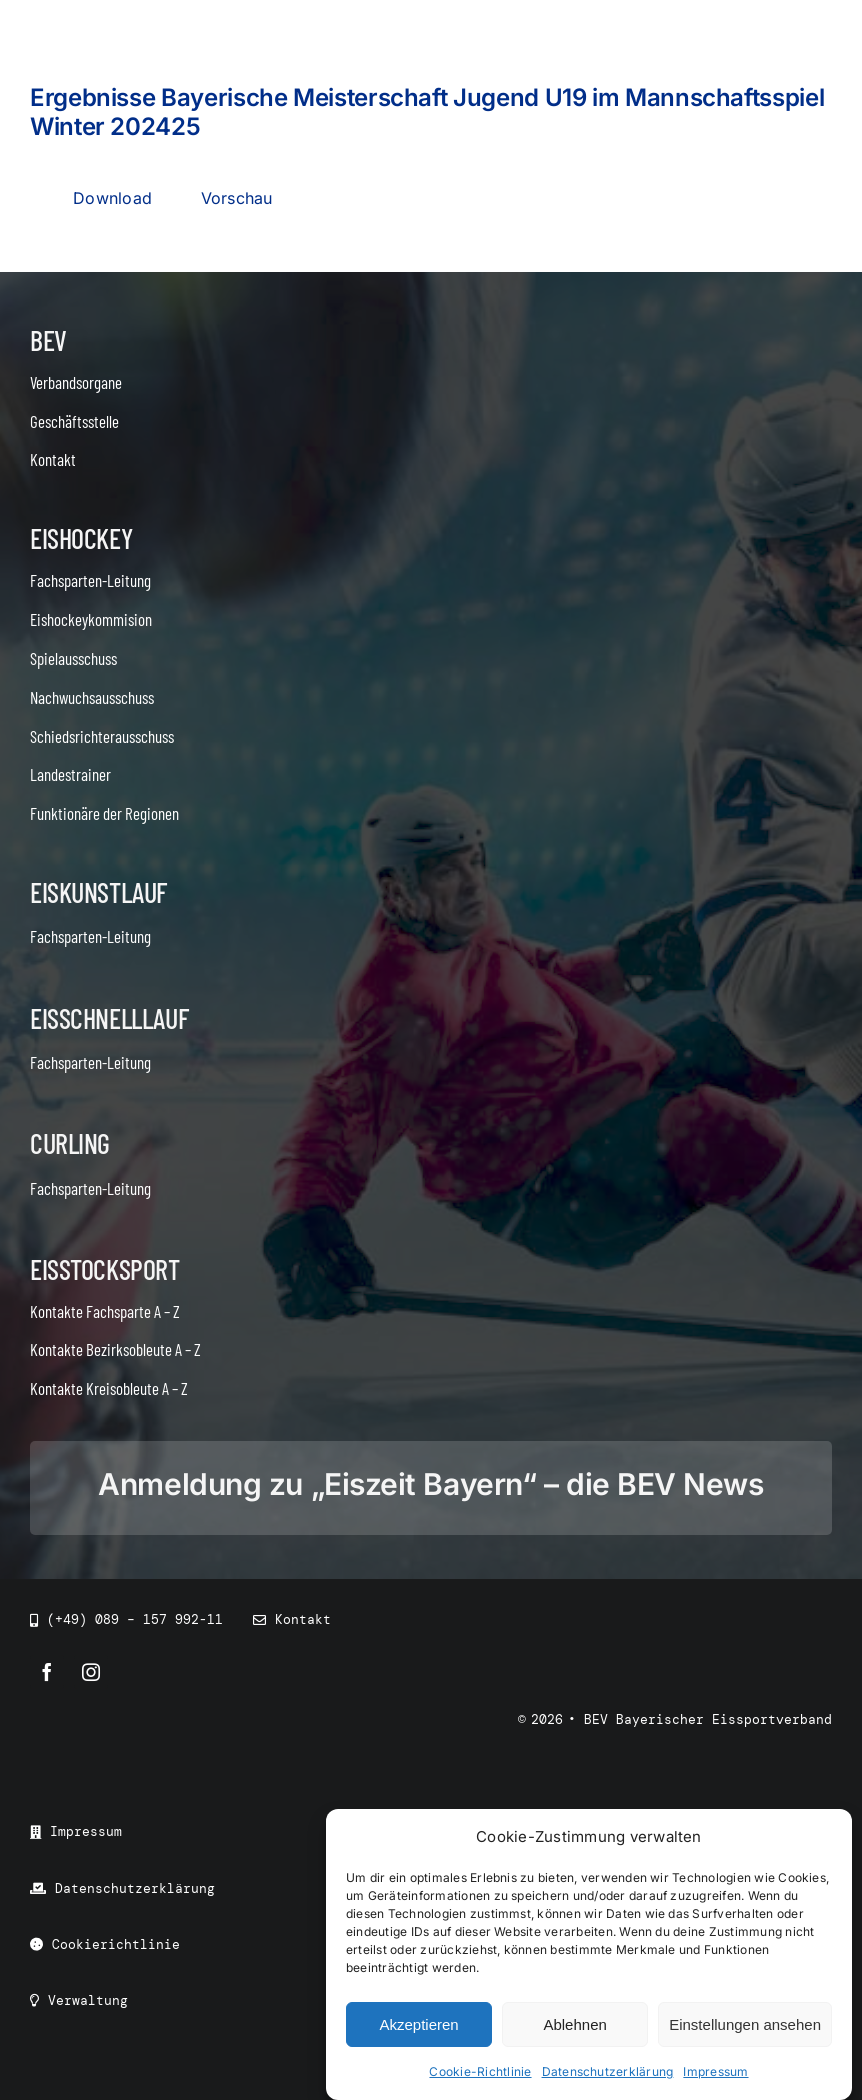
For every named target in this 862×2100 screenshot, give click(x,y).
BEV (48, 340)
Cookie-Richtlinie (480, 2073)
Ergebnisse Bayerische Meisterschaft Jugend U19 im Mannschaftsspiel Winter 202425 (427, 112)
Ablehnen (574, 2025)
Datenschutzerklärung (608, 2073)
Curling (70, 1143)
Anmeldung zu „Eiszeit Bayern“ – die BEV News (430, 1484)
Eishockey (81, 538)
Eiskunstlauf (98, 892)
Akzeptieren (418, 2025)
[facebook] (47, 1672)
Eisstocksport (105, 1269)
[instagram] (91, 1672)
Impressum (715, 2073)
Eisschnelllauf (109, 1018)
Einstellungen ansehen (745, 2025)
